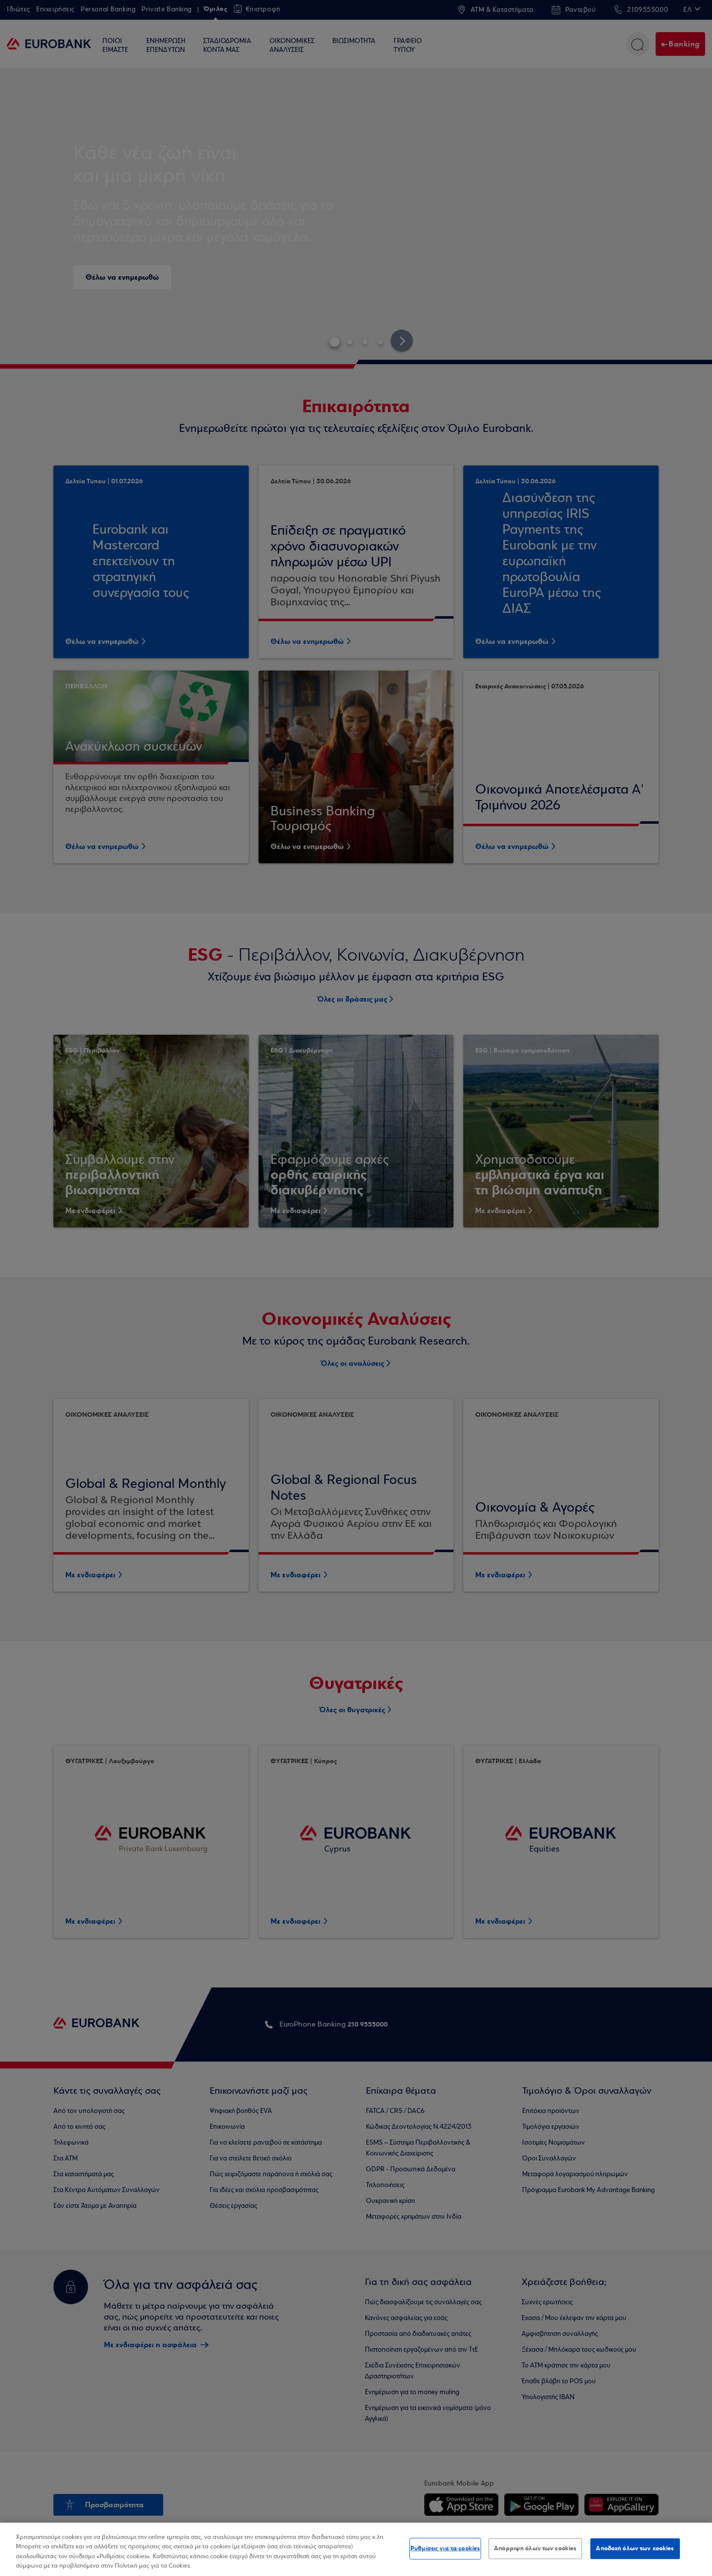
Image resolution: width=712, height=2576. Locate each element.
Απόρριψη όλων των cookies (535, 2548)
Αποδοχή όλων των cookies (635, 2548)
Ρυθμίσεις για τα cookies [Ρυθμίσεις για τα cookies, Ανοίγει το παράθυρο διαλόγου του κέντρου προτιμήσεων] (445, 2548)
